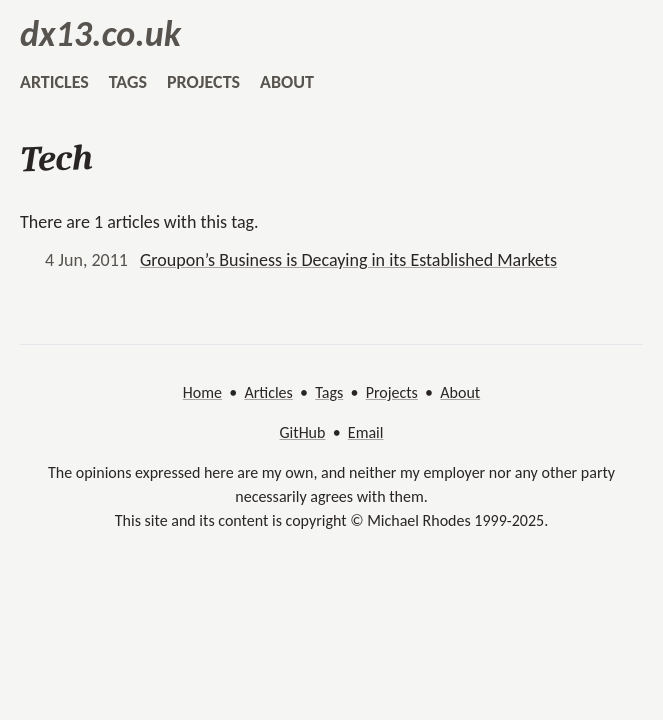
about (287, 82)
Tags (329, 392)
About (460, 392)
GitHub (303, 432)
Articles (268, 392)
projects (203, 82)
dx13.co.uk (100, 34)
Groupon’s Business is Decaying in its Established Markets (348, 260)
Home (202, 392)
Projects (392, 392)
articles (54, 82)
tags (128, 82)
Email (366, 432)
